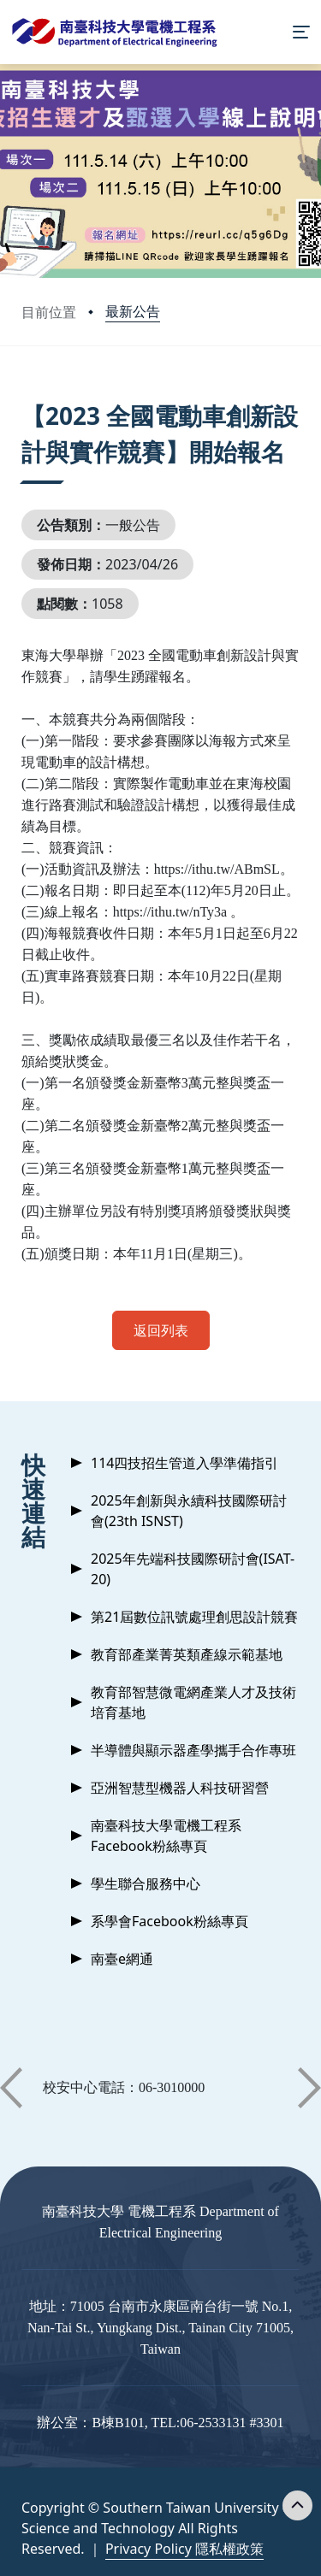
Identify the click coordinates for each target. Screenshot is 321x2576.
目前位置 (48, 312)
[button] (11, 2087)
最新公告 (132, 311)
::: (25, 394)
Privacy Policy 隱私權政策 (184, 2548)
